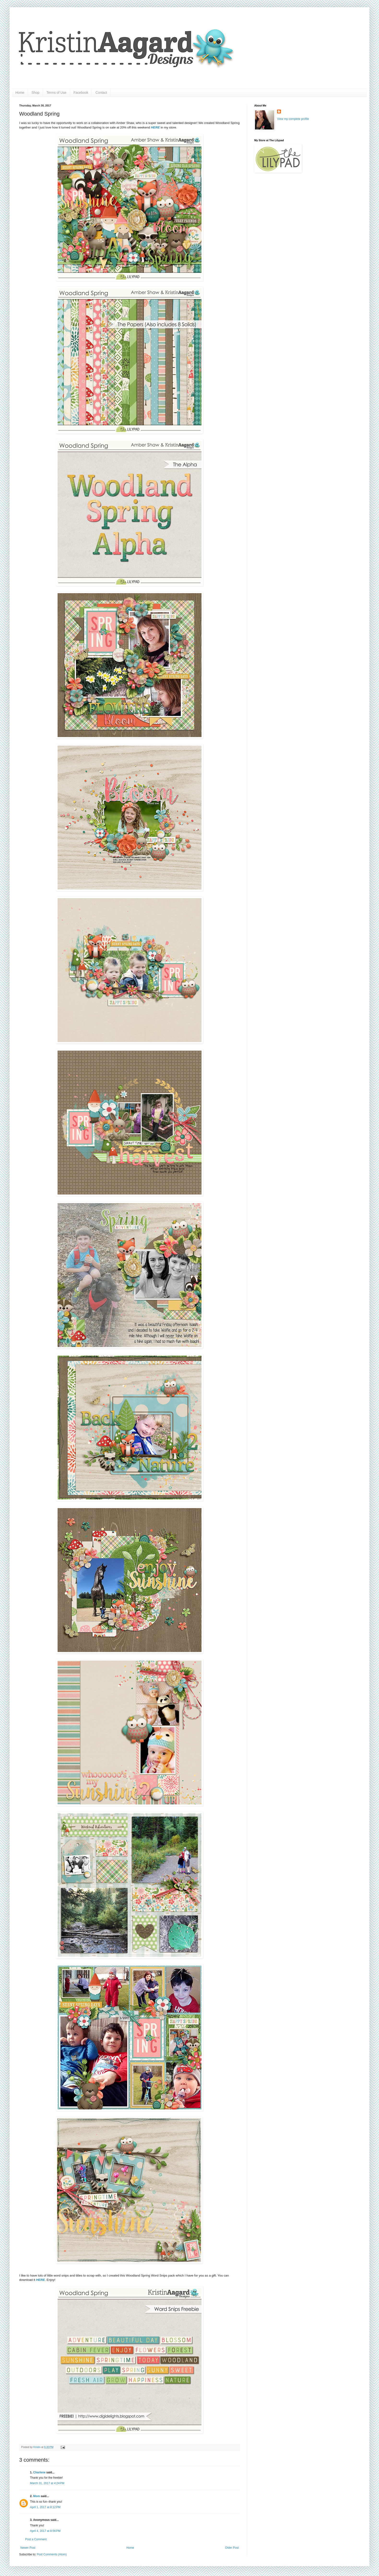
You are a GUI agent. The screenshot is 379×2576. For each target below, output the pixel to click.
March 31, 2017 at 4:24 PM (47, 2483)
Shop (35, 92)
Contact (101, 92)
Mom (36, 2496)
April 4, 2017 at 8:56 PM (45, 2531)
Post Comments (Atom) (52, 2554)
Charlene (39, 2472)
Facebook (81, 92)
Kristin (37, 2447)
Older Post (232, 2547)
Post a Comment (36, 2539)
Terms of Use (56, 92)
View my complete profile (293, 119)
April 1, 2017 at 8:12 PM (45, 2507)
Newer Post (27, 2547)
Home (19, 92)
